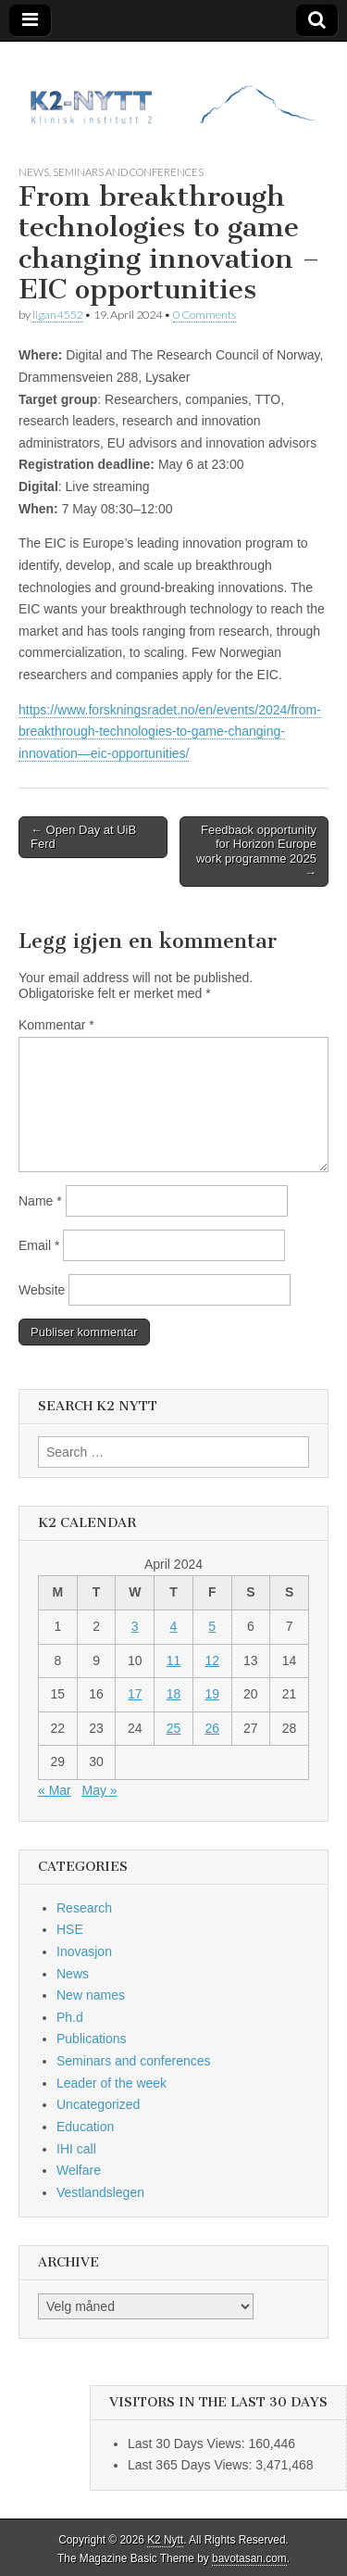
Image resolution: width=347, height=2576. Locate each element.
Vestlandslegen (100, 2192)
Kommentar (56, 1024)
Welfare (78, 2170)
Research (84, 1907)
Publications (91, 2038)
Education (85, 2126)
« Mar (54, 1790)
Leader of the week (111, 2083)
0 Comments (204, 315)
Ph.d (69, 2017)
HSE (69, 1929)
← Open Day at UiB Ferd (83, 837)
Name (40, 1200)
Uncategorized (98, 2104)
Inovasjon (84, 1951)
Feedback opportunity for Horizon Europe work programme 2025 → (256, 851)
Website (42, 1289)
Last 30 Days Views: (188, 2443)
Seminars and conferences (128, 172)
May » (99, 1790)
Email (39, 1245)
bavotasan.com (249, 2558)
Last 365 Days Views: (191, 2464)
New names (90, 1995)
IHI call (76, 2148)
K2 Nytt (165, 2539)
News (34, 172)
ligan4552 (57, 315)
